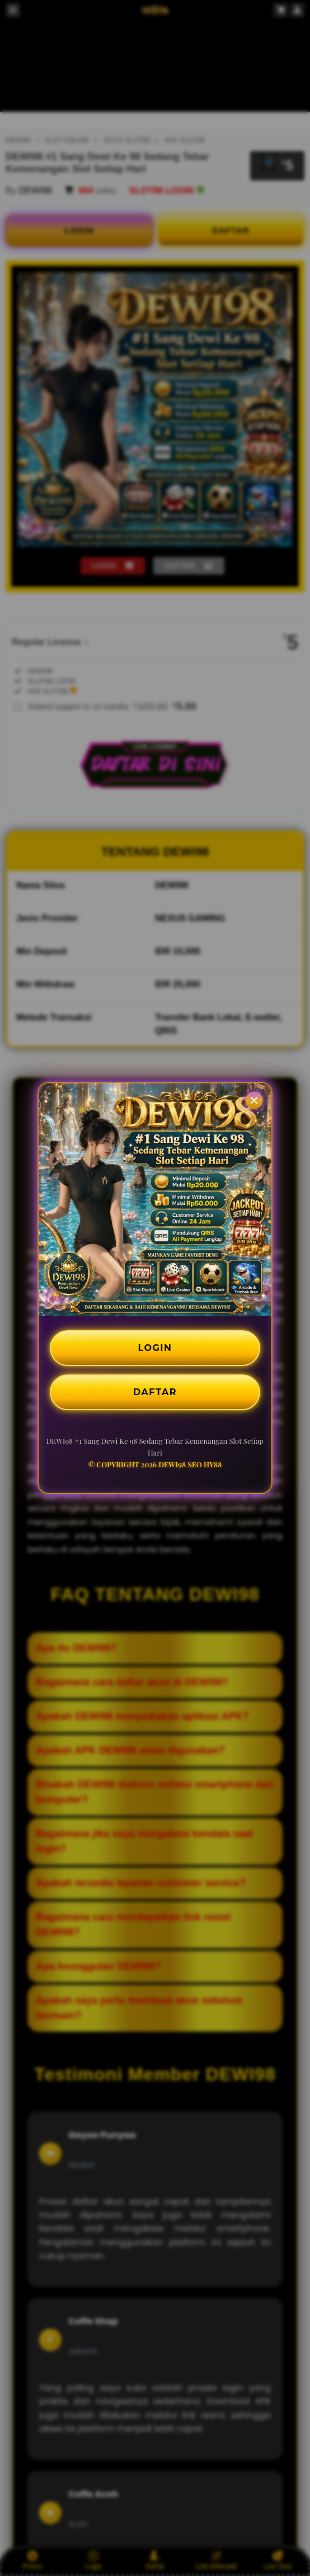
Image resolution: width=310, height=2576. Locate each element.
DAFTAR (155, 1392)
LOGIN (155, 1348)
